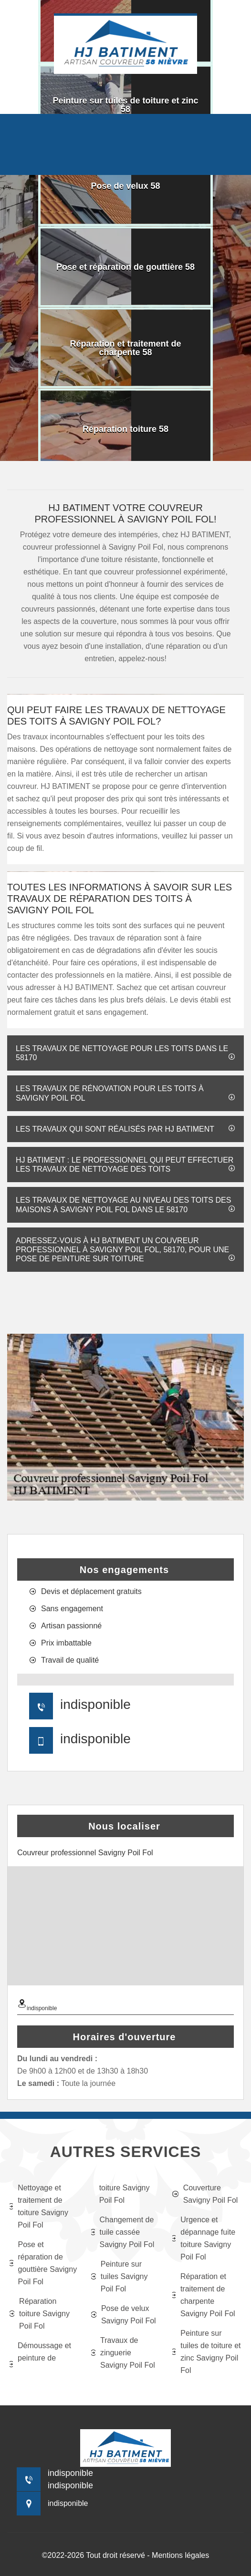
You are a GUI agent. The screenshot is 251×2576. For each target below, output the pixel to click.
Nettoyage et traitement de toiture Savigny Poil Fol (39, 2206)
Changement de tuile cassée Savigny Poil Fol (123, 2232)
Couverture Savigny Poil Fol (205, 2194)
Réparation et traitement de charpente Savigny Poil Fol (203, 2295)
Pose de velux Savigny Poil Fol (123, 2314)
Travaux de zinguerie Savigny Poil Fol (123, 2352)
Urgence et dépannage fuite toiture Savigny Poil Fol (203, 2238)
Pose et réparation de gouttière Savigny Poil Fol (43, 2263)
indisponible (95, 1704)
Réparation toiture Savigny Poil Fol (40, 2313)
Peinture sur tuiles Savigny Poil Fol (119, 2276)
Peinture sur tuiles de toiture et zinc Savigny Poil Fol (206, 2351)
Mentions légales (180, 2555)
